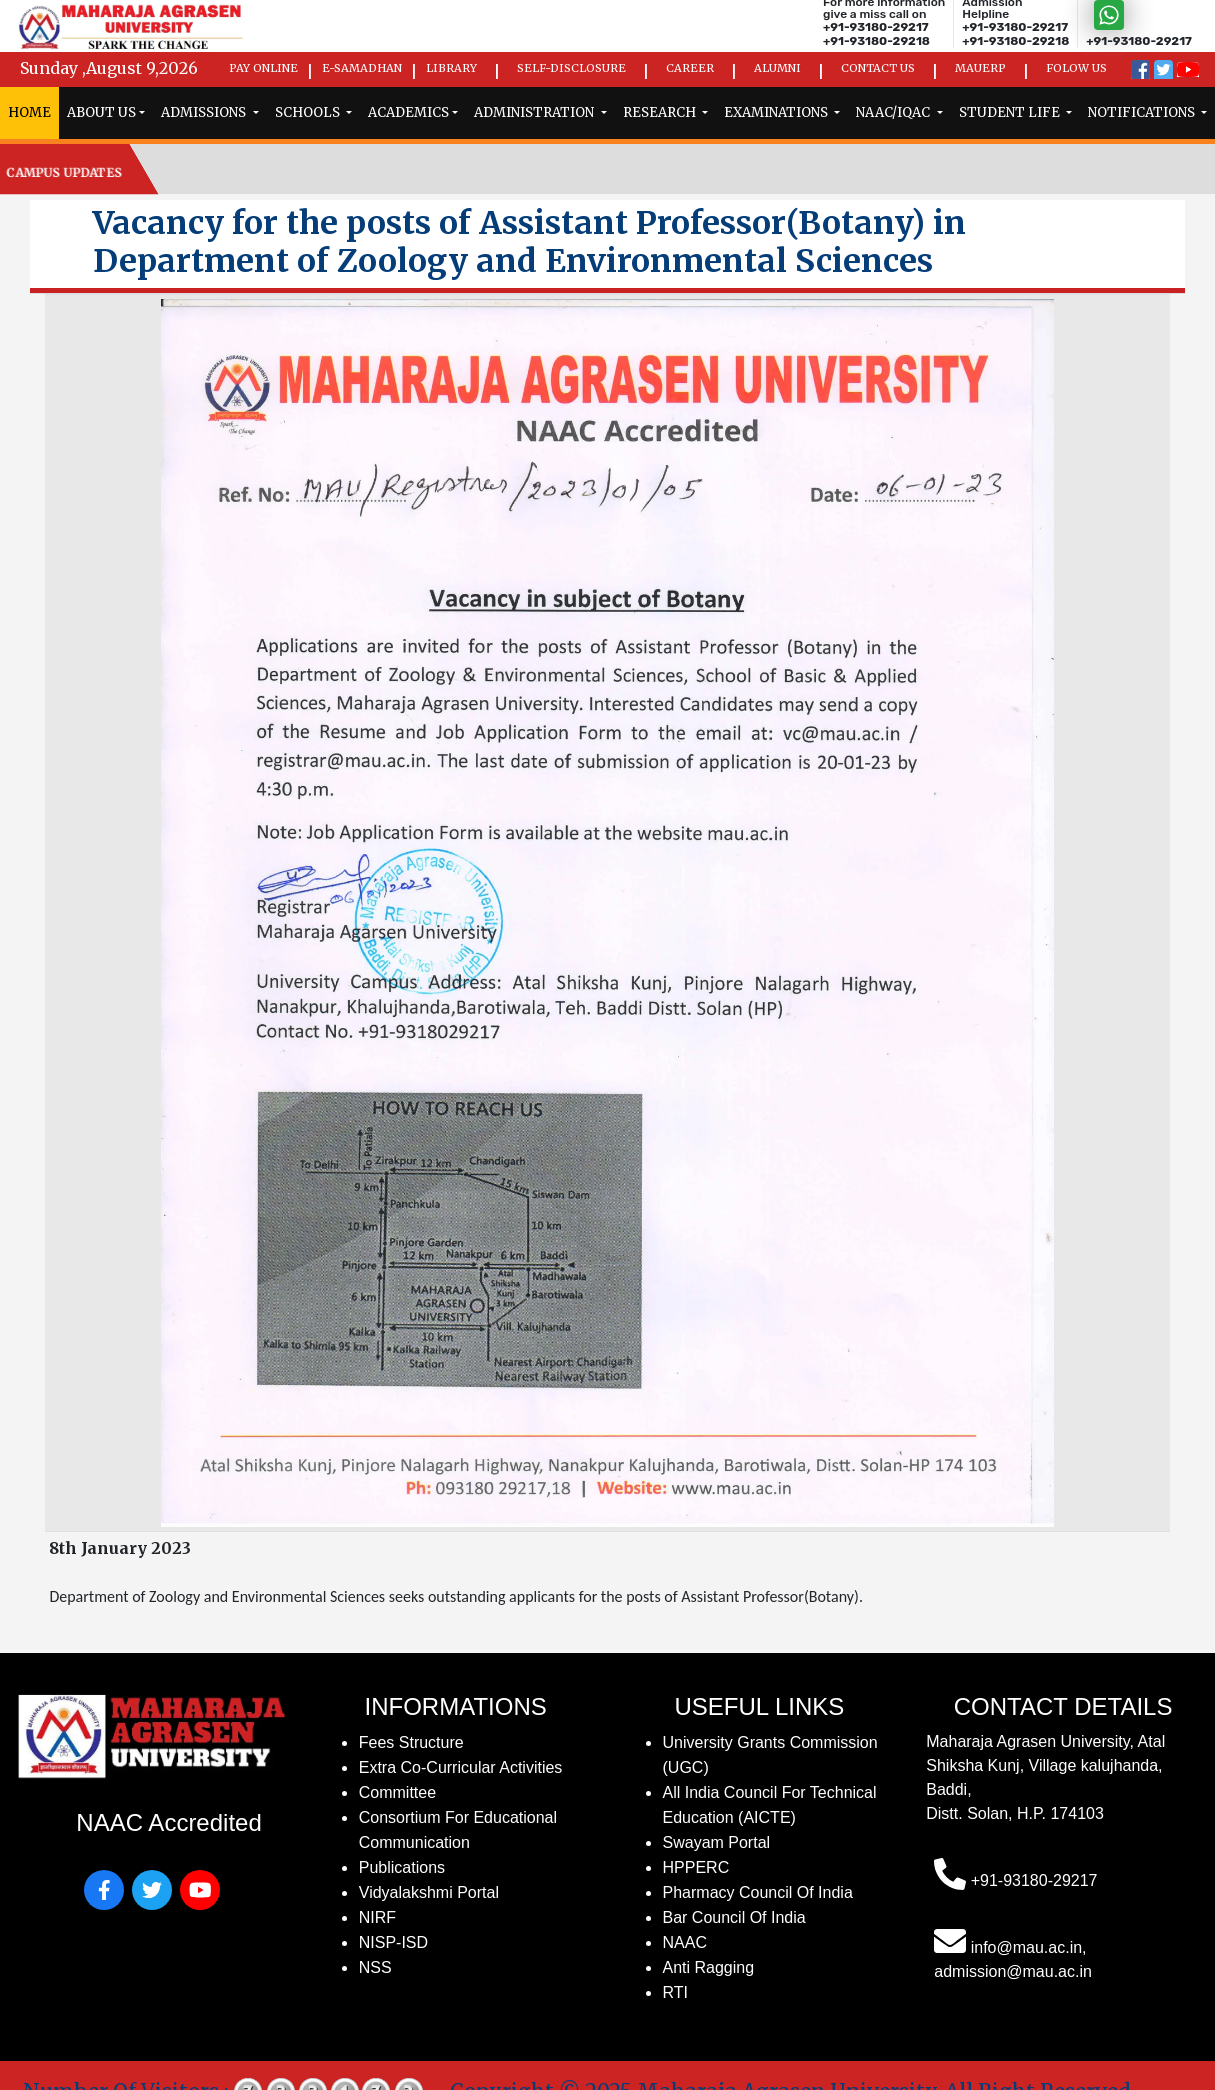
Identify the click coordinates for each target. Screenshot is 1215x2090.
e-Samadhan (362, 68)
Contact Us (878, 68)
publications (402, 1867)
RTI (675, 1992)
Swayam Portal (717, 1842)
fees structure (411, 1742)
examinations (777, 112)
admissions (205, 112)
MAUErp (980, 68)
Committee (397, 1792)
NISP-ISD (393, 1942)
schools (309, 112)
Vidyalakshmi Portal (429, 1892)
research (661, 112)
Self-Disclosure (571, 68)
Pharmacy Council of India (758, 1892)
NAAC (685, 1942)
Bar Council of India (734, 1917)
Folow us (1076, 68)
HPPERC (696, 1867)
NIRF (377, 1917)
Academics (408, 112)
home (29, 112)
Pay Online (263, 68)
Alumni (777, 68)
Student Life (1011, 112)
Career (690, 68)
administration (535, 112)
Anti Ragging (709, 1967)
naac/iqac (894, 112)
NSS (375, 1967)
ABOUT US (101, 112)
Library (451, 68)
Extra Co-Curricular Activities (461, 1767)
